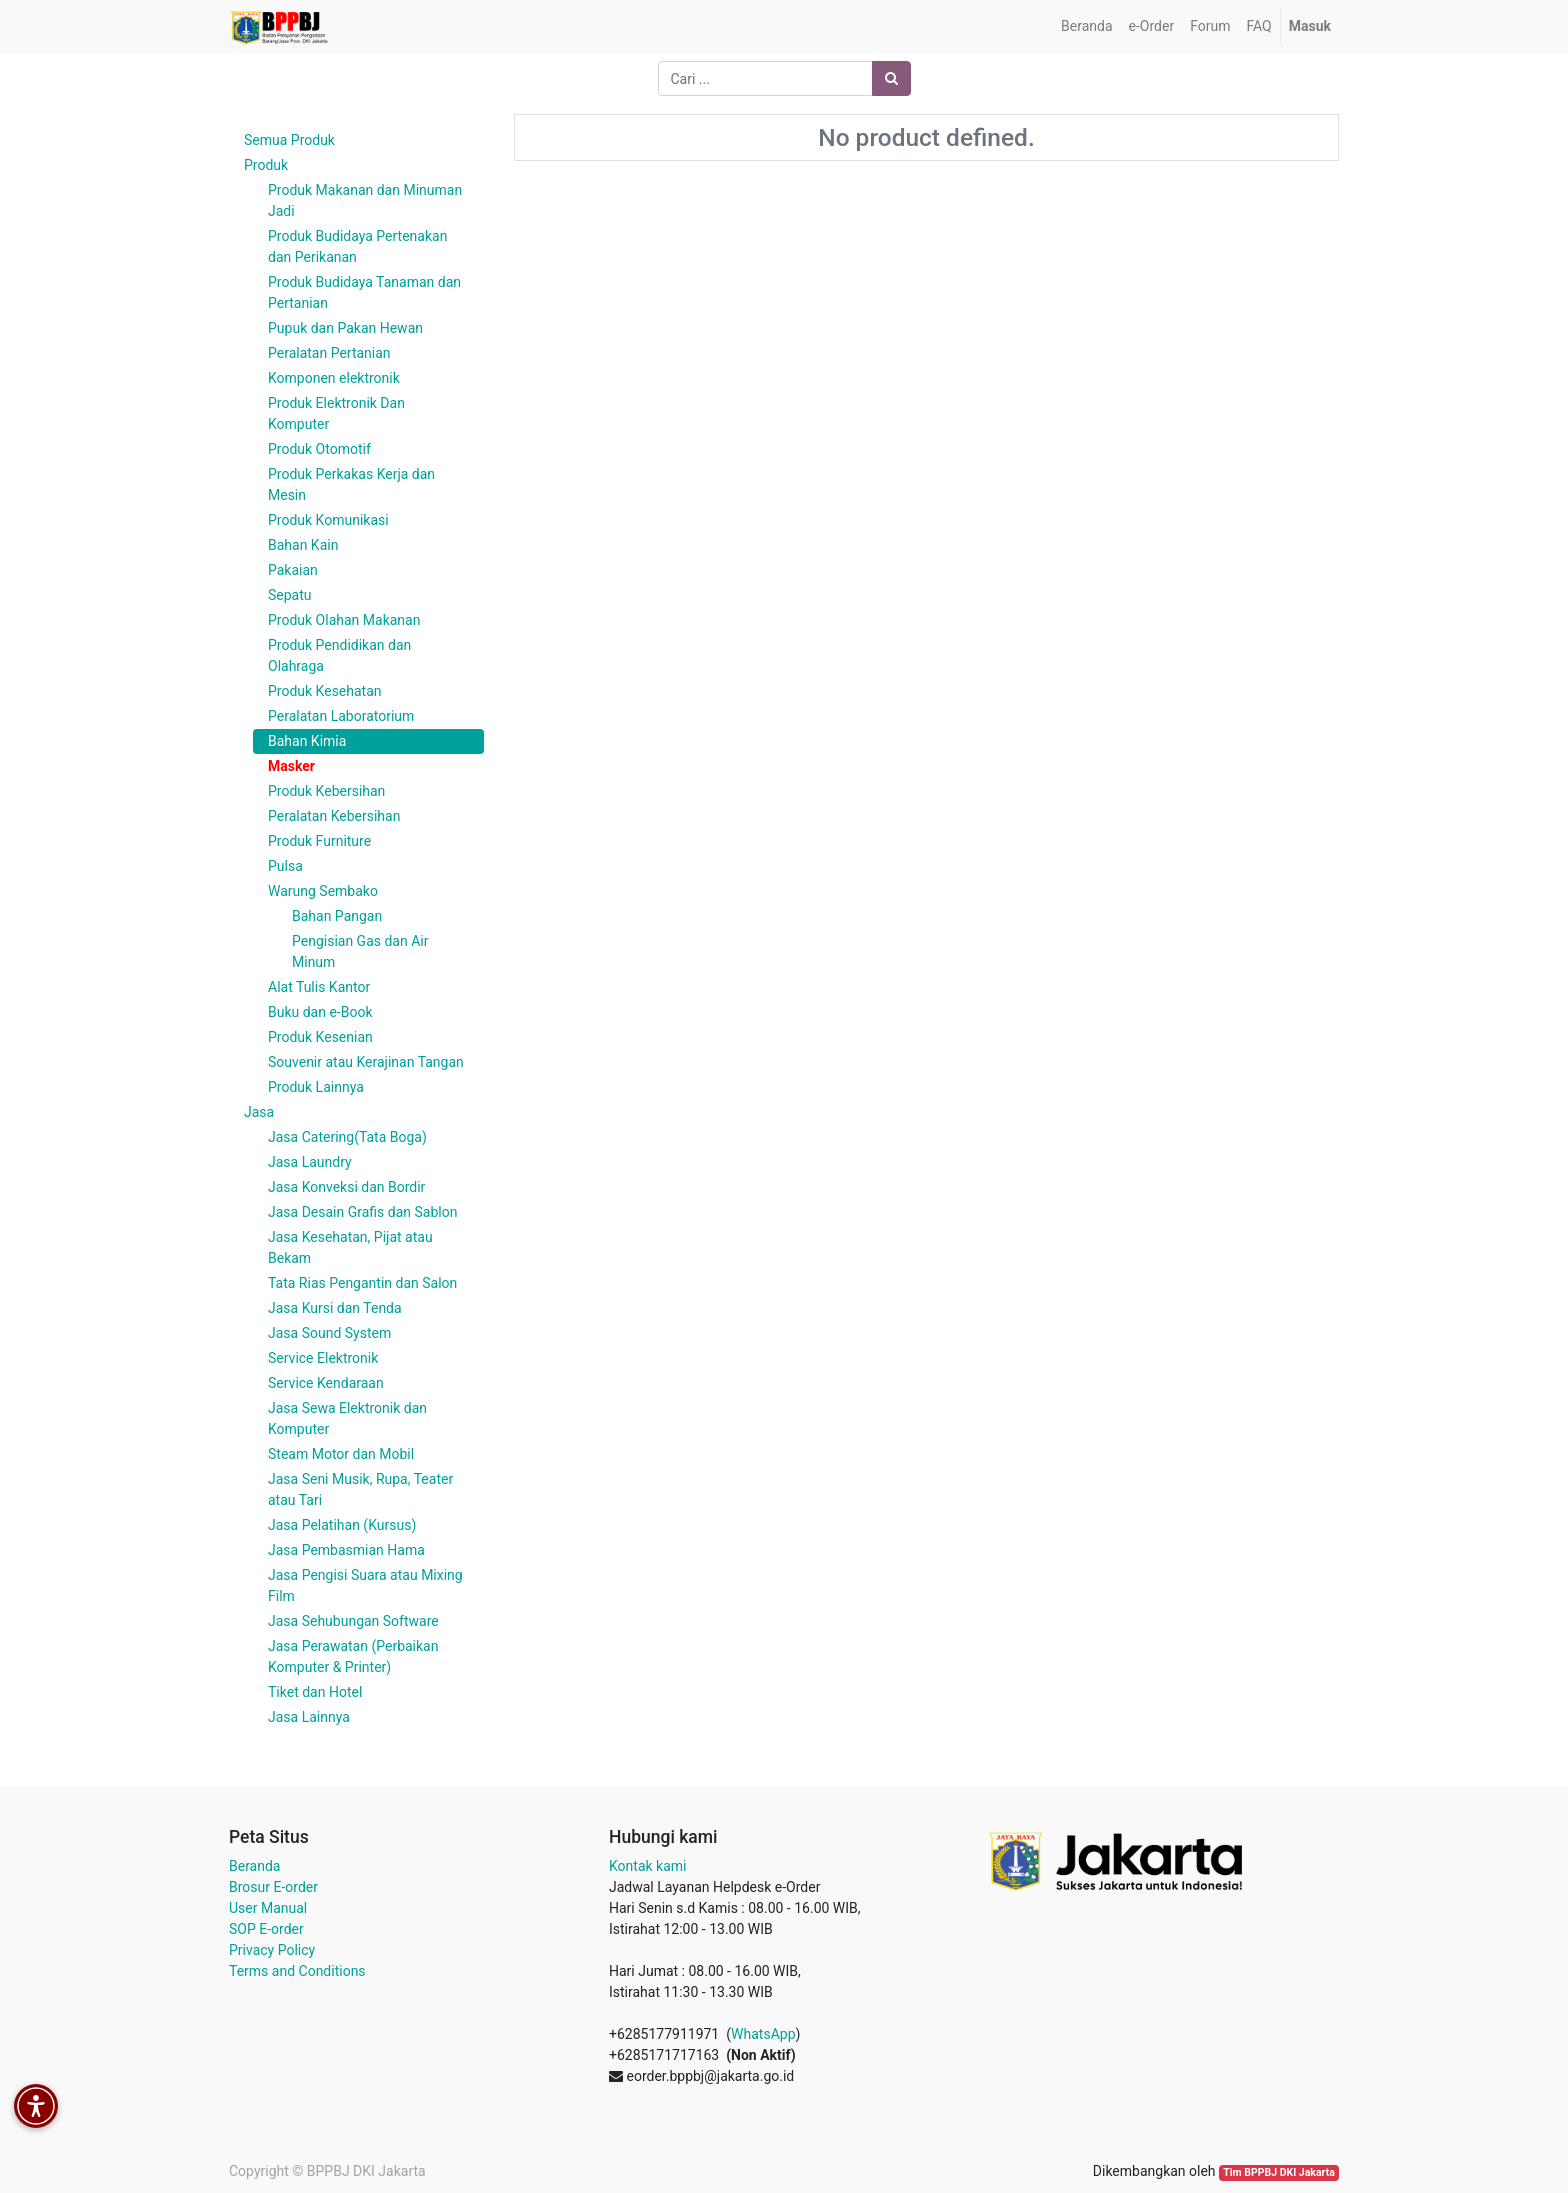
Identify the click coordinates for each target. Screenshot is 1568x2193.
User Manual (268, 1908)
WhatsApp (763, 2034)
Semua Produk (289, 140)
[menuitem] (1086, 26)
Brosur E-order (273, 1887)
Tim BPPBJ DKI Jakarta (1279, 2172)
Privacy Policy (272, 1950)
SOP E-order (266, 1929)
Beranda (254, 1866)
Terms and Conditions (297, 1971)
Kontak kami (647, 1866)
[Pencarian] (891, 78)
